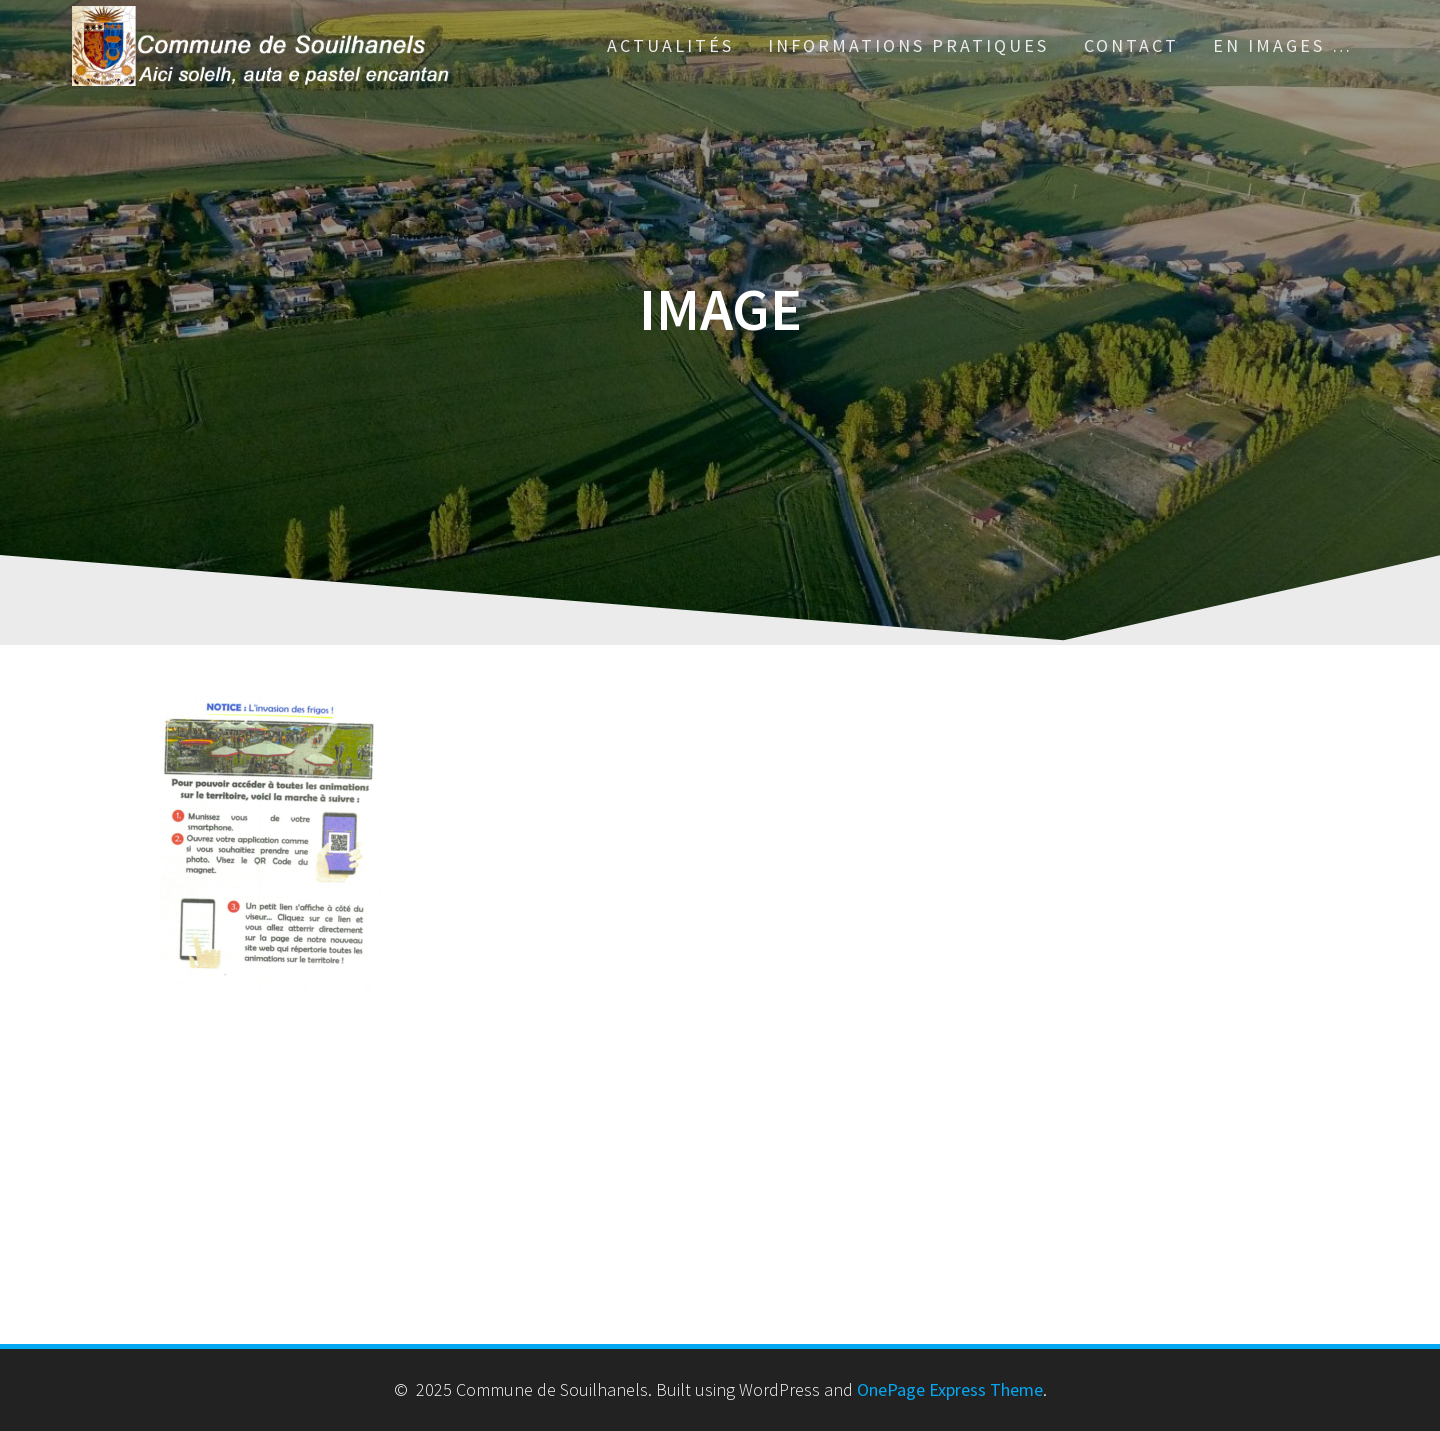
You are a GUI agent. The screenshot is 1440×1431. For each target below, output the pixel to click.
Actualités (670, 45)
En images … (1283, 45)
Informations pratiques (908, 45)
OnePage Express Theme (950, 1389)
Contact (1131, 45)
